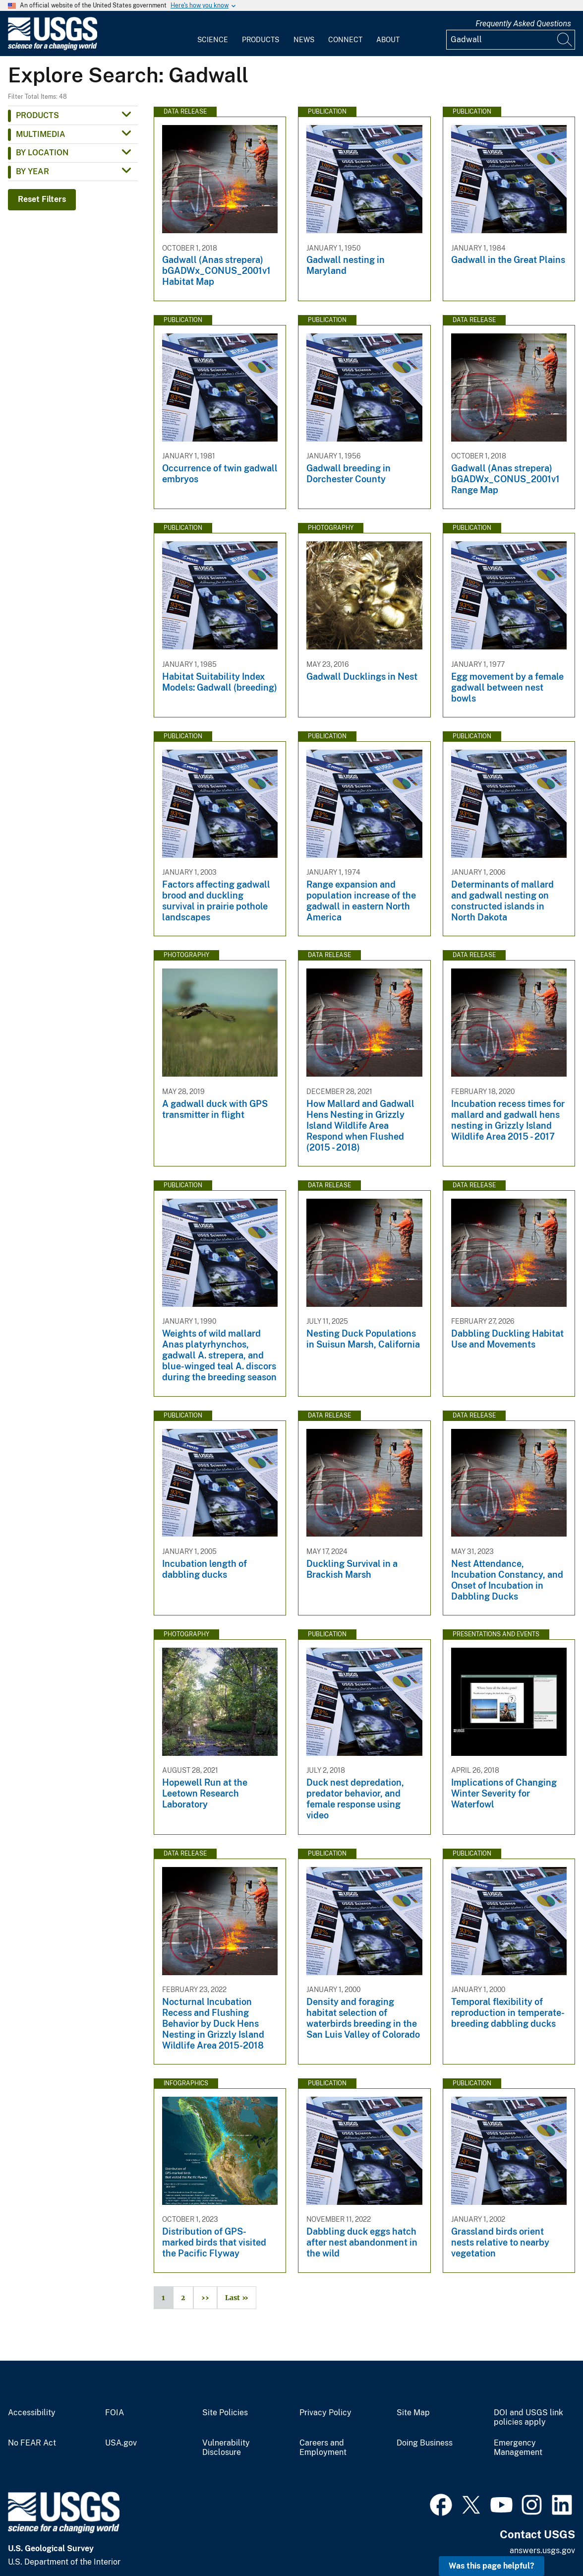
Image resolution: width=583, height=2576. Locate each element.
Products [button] (37, 115)
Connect (345, 40)
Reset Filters (42, 199)
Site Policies (225, 2412)
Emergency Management (518, 2448)
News (303, 40)
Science (212, 40)
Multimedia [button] (40, 134)
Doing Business (425, 2443)
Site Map (413, 2412)
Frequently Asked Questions (523, 23)
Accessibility (32, 2412)
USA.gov (121, 2443)
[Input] (510, 40)
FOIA (114, 2412)
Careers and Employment (323, 2448)
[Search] (565, 40)
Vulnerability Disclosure (226, 2448)
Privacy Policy (325, 2412)
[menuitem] (212, 34)
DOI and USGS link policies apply (528, 2417)
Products (260, 40)
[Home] (52, 48)
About (388, 40)
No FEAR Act (32, 2443)
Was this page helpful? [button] (491, 2566)
